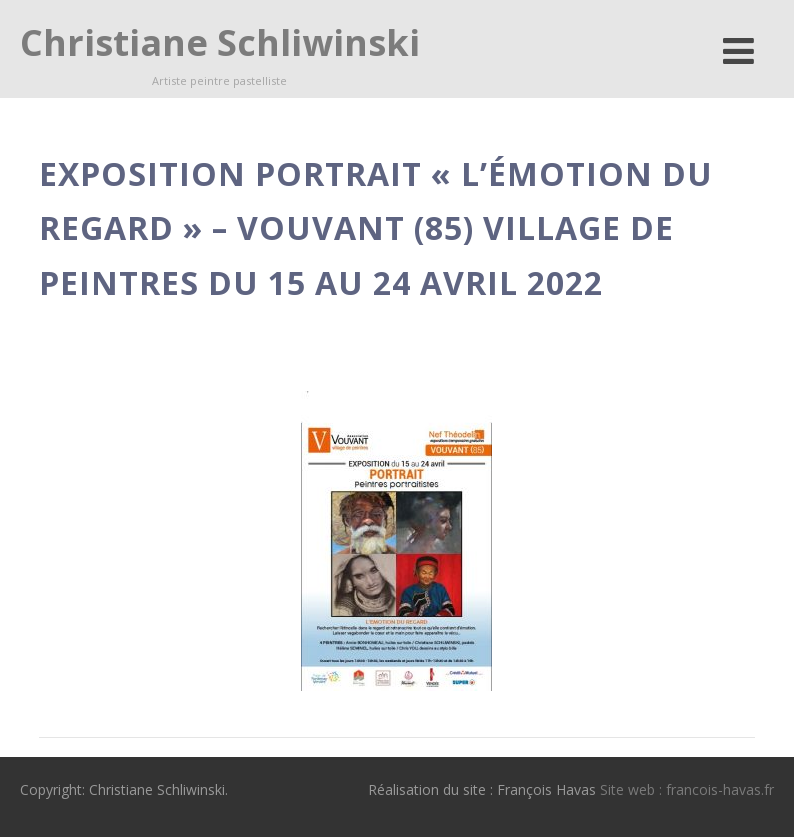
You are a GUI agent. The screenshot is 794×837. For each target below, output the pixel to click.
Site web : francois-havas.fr (687, 789)
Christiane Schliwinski (220, 42)
